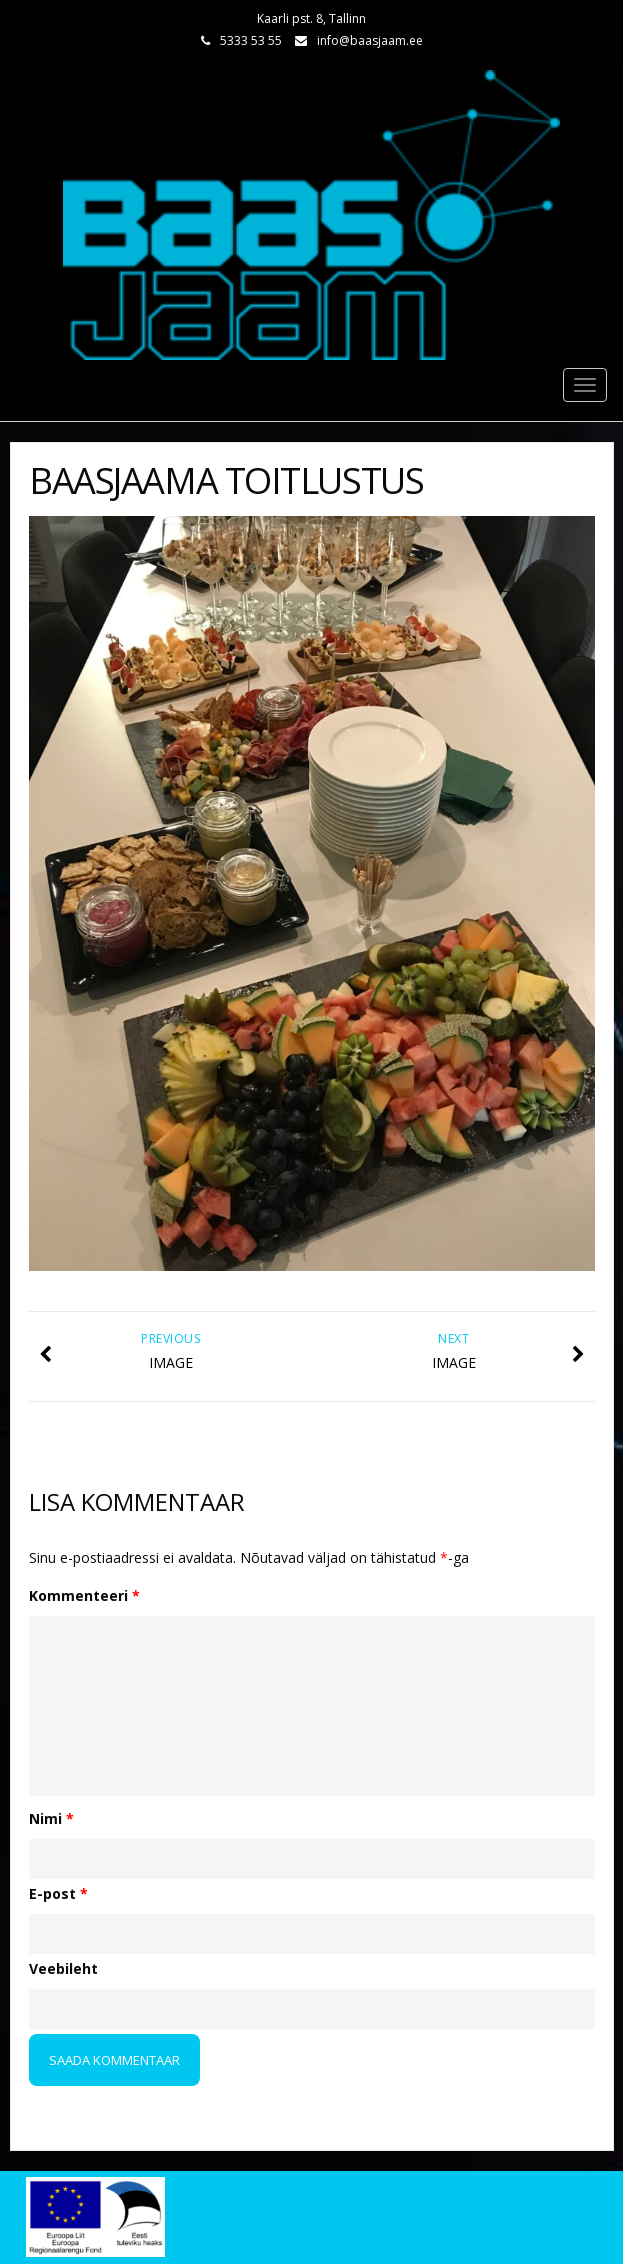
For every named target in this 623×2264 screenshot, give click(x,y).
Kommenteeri (84, 1595)
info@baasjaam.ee (370, 40)
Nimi (51, 1818)
